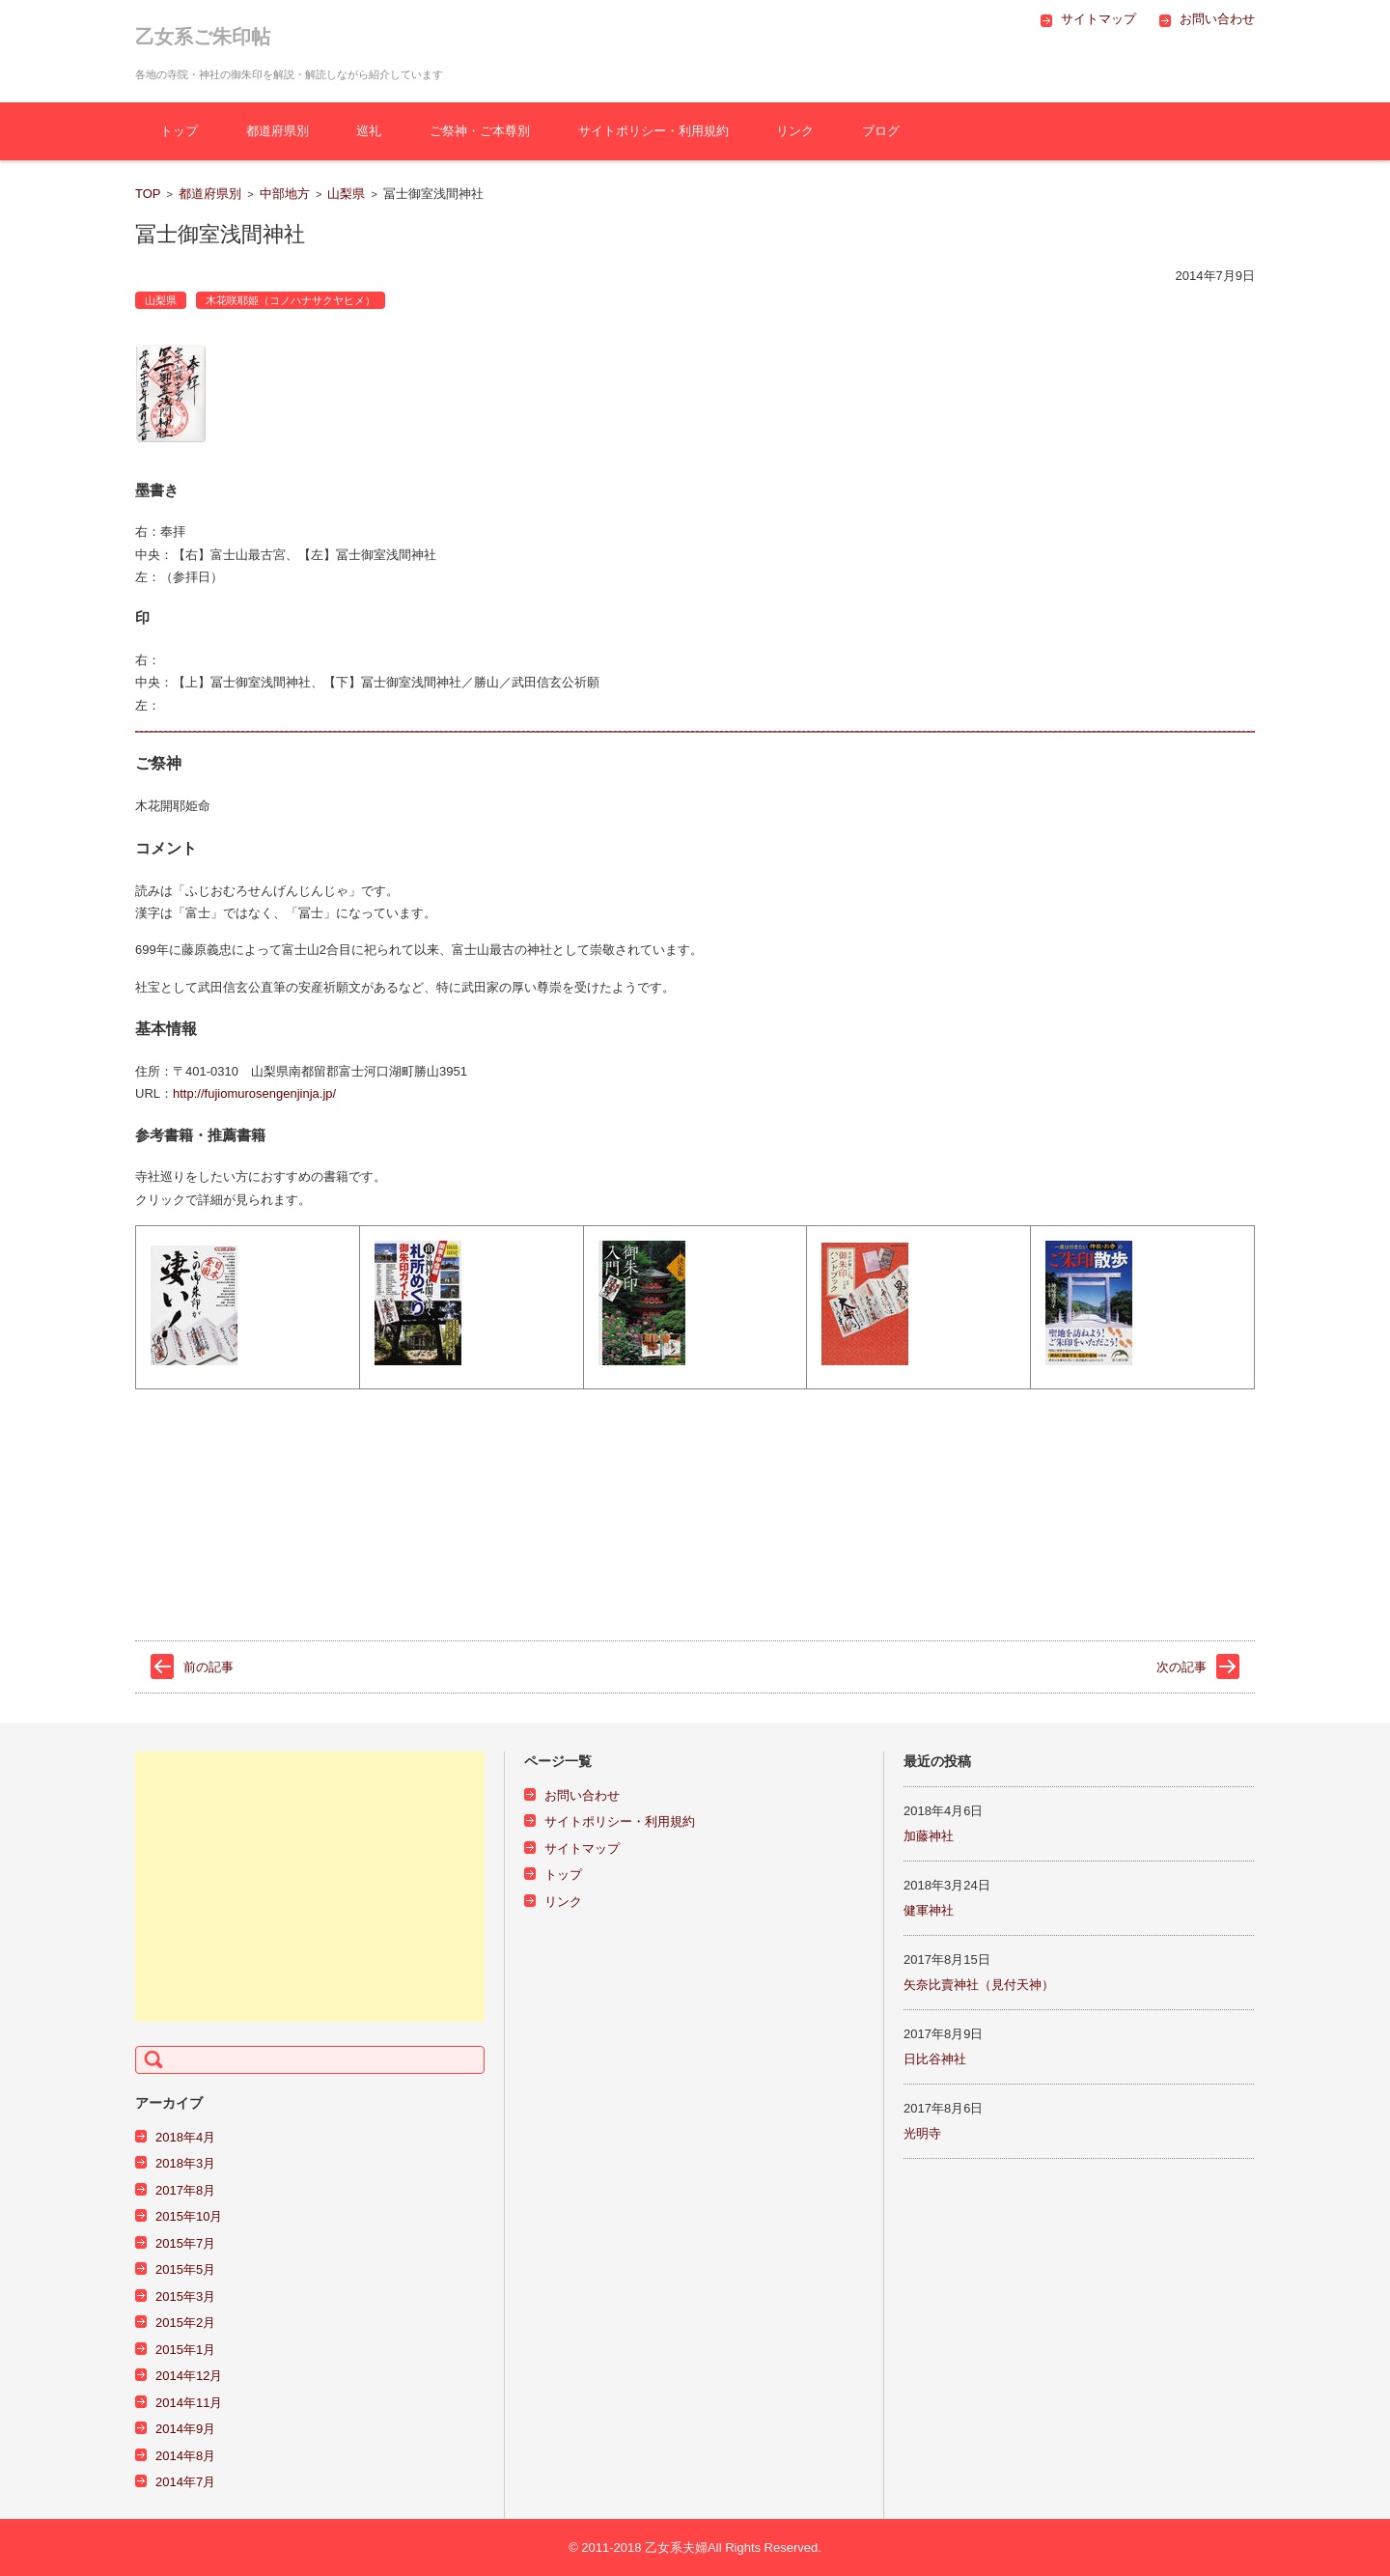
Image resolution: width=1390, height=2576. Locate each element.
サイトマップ (582, 1848)
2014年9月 (185, 2429)
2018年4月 (185, 2137)
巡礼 (368, 131)
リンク (795, 131)
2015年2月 (185, 2322)
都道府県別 (277, 131)
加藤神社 (929, 1836)
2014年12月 (188, 2375)
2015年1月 (185, 2349)
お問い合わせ (582, 1795)
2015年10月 (188, 2216)
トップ (179, 131)
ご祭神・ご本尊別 (480, 131)
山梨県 (346, 193)
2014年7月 (185, 2482)
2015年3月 (185, 2296)
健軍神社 (929, 1910)
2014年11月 (188, 2402)
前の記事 (208, 1667)
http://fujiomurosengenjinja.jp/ (254, 1093)
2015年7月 (185, 2243)
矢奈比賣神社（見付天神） (979, 1984)
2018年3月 (185, 2163)
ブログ (881, 131)
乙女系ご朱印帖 (202, 36)
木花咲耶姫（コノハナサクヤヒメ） (290, 300)
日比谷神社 (935, 2059)
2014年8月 (185, 2456)
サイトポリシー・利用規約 (653, 131)
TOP (148, 193)
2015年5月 (185, 2269)
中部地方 (285, 193)
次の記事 (1181, 1667)
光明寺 (922, 2133)
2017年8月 (185, 2190)
